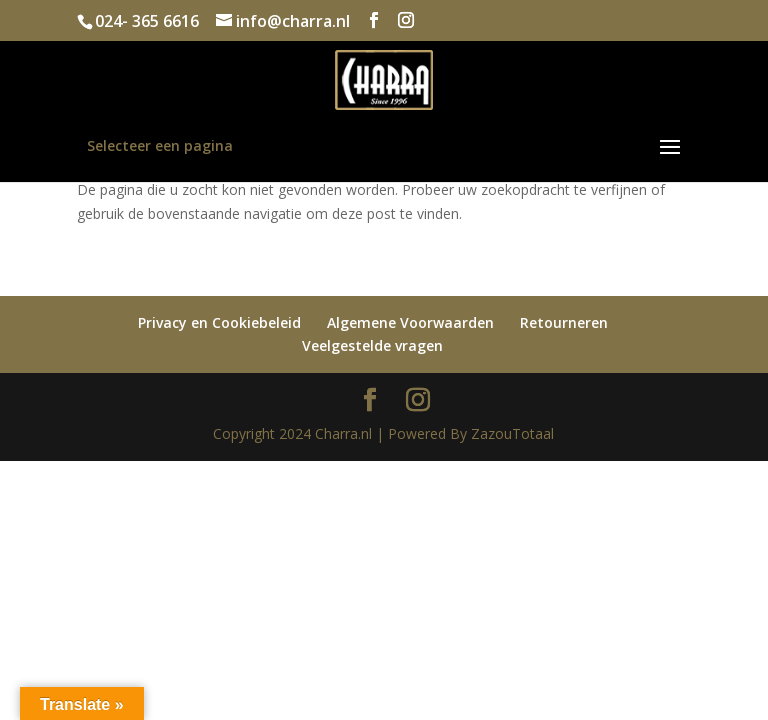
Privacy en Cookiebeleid (219, 322)
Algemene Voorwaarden (410, 322)
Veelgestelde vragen (372, 345)
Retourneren (564, 322)
